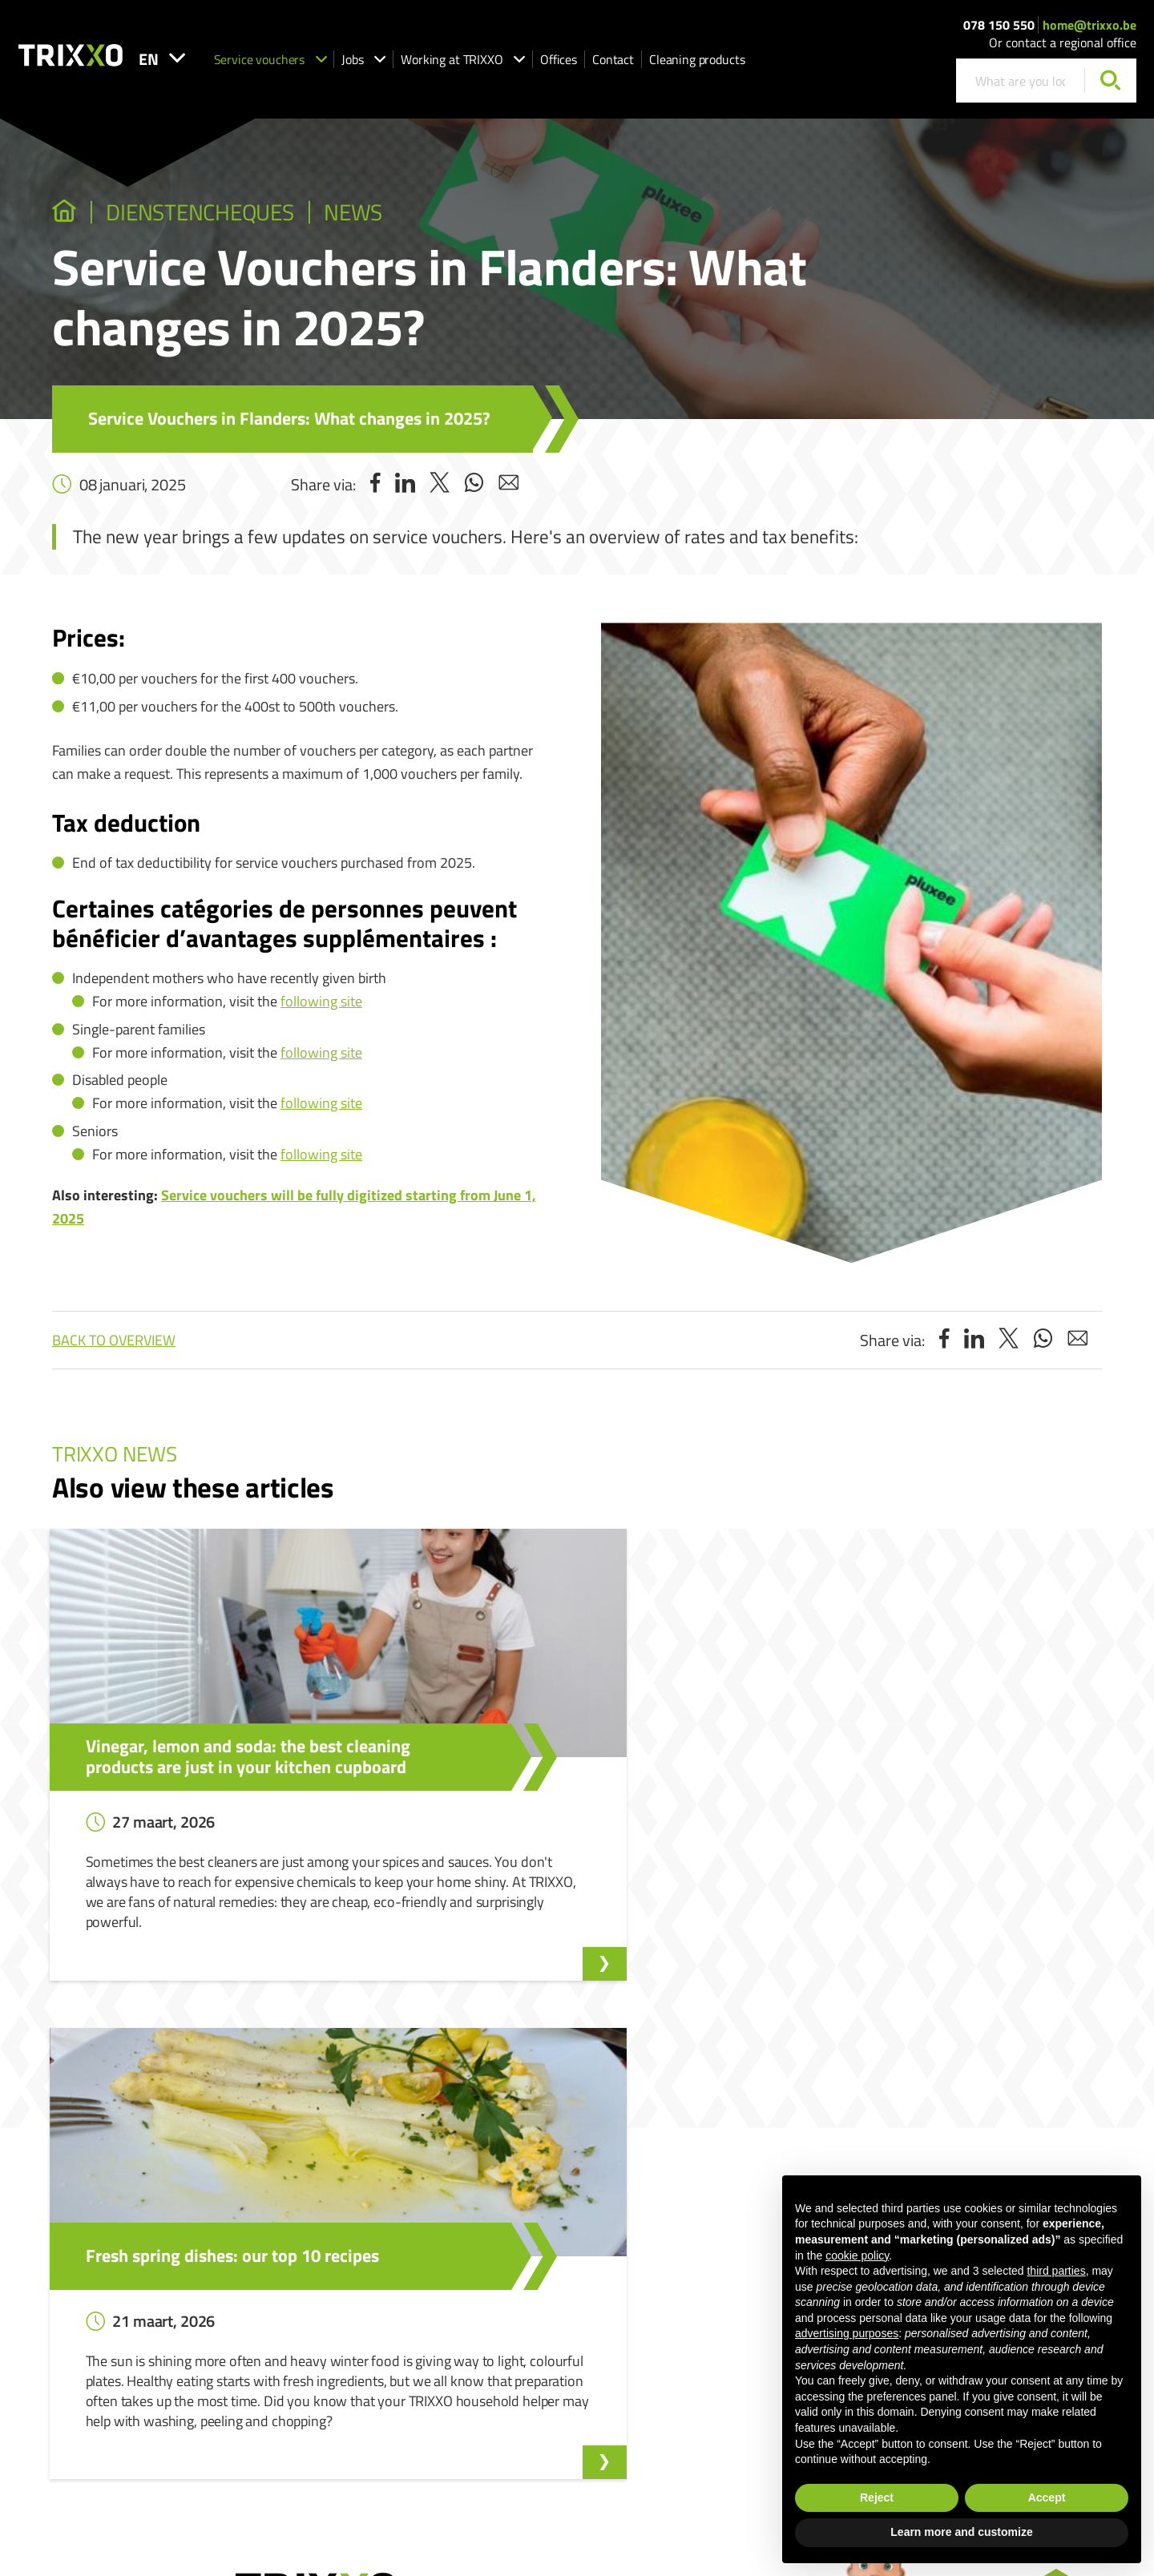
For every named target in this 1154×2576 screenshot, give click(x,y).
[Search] (1110, 87)
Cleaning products (753, 65)
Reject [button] (877, 2497)
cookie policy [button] (857, 2255)
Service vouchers (326, 65)
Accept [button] (1047, 2497)
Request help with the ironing (545, 2296)
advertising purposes (846, 2333)
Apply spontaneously (346, 2296)
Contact (669, 65)
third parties (1056, 2270)
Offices (614, 65)
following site (321, 1004)
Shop (488, 2365)
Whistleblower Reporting (765, 2251)
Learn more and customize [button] (961, 2532)
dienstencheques (220, 214)
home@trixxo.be (1089, 30)
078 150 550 (999, 30)
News (393, 214)
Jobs (419, 65)
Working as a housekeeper (538, 2320)
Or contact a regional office (1062, 48)
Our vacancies (330, 2274)
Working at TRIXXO (519, 65)
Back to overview (114, 1343)
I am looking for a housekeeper (547, 2274)
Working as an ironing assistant (551, 2343)
